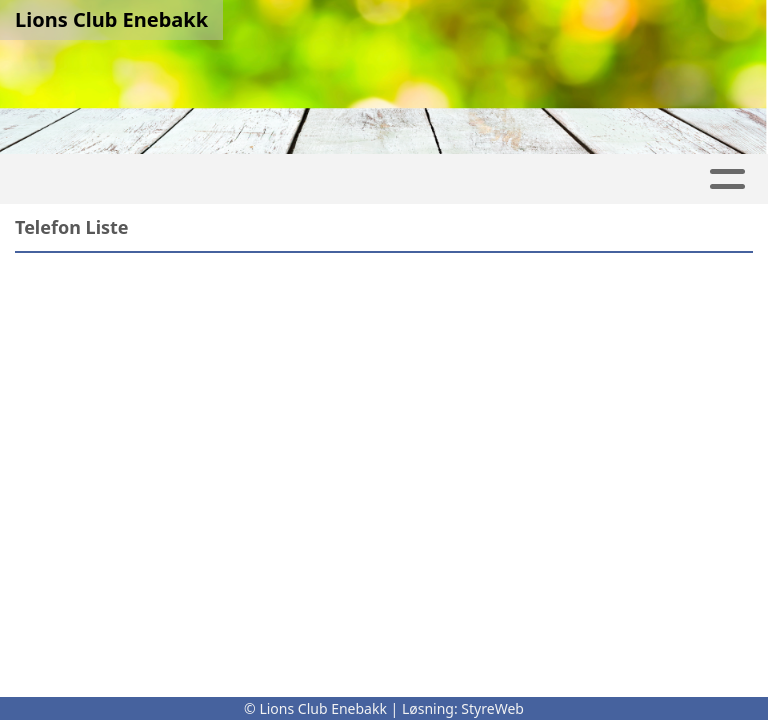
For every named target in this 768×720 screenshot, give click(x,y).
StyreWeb (492, 708)
